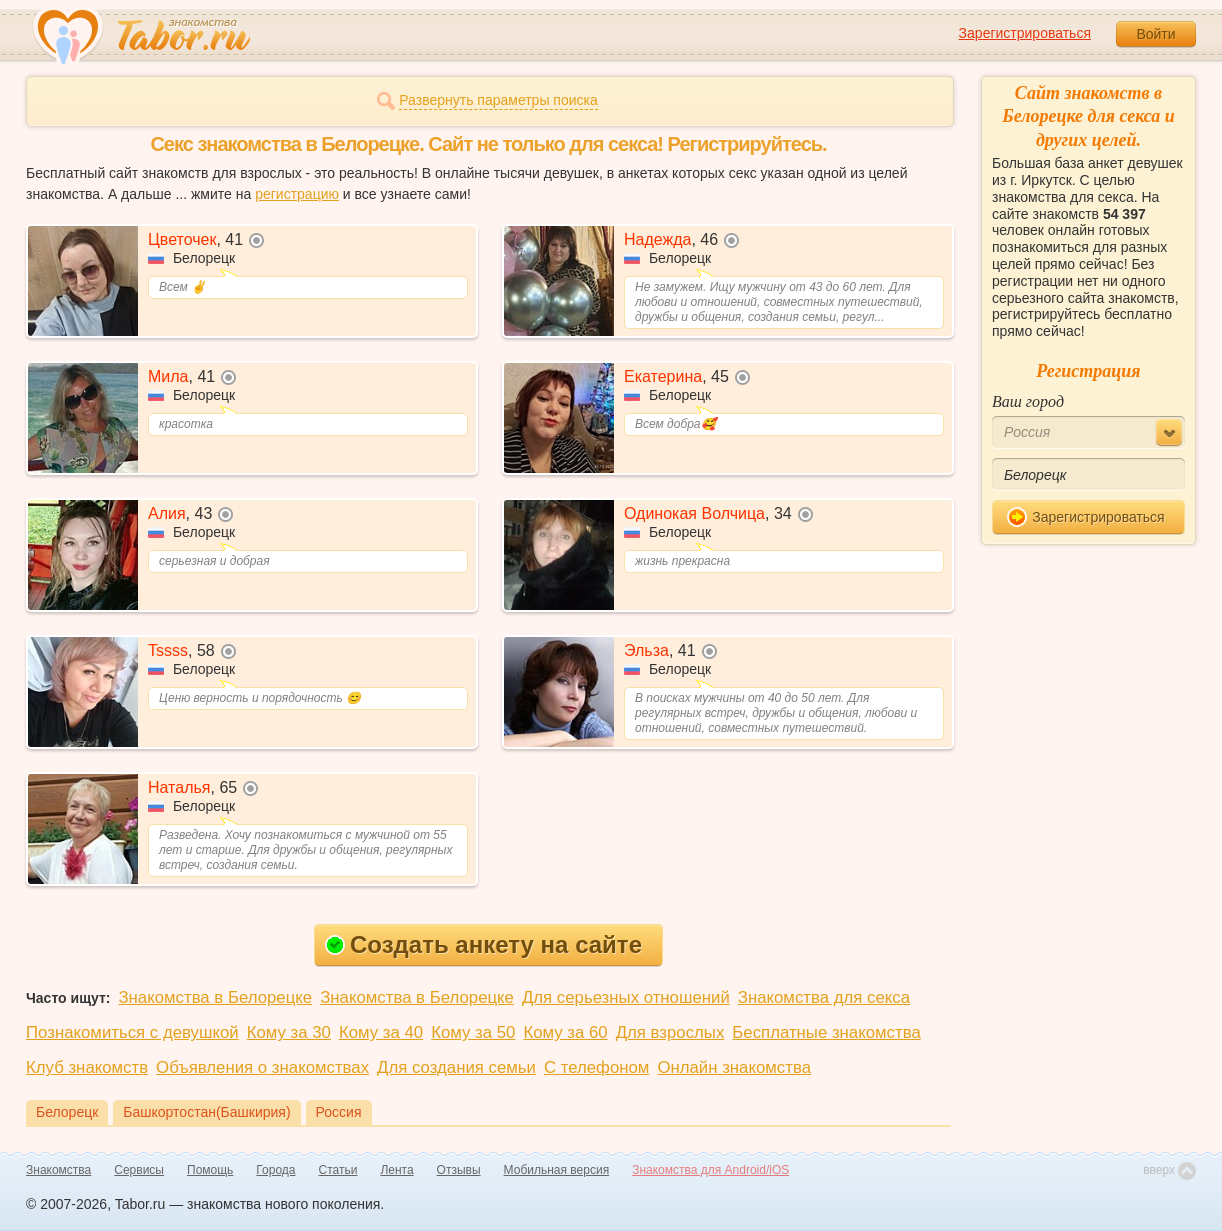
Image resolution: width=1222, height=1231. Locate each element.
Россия (339, 1112)
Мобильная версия (557, 1170)
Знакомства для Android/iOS (710, 1170)
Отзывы (459, 1170)
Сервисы (139, 1170)
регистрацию (297, 194)
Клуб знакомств (87, 1067)
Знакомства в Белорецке (215, 997)
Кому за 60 (565, 1032)
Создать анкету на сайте (483, 944)
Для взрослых (670, 1032)
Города (275, 1170)
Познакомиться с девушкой (132, 1032)
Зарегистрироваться (1025, 33)
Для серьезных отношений (626, 997)
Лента (396, 1170)
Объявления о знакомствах (262, 1067)
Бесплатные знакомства (826, 1032)
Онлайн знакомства (734, 1067)
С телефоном (596, 1067)
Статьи (338, 1170)
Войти (1155, 34)
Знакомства (58, 1170)
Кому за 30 (289, 1032)
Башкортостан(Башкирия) (206, 1112)
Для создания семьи (456, 1067)
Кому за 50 (473, 1032)
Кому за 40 (381, 1032)
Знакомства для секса (824, 997)
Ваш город (1028, 401)
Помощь (210, 1170)
